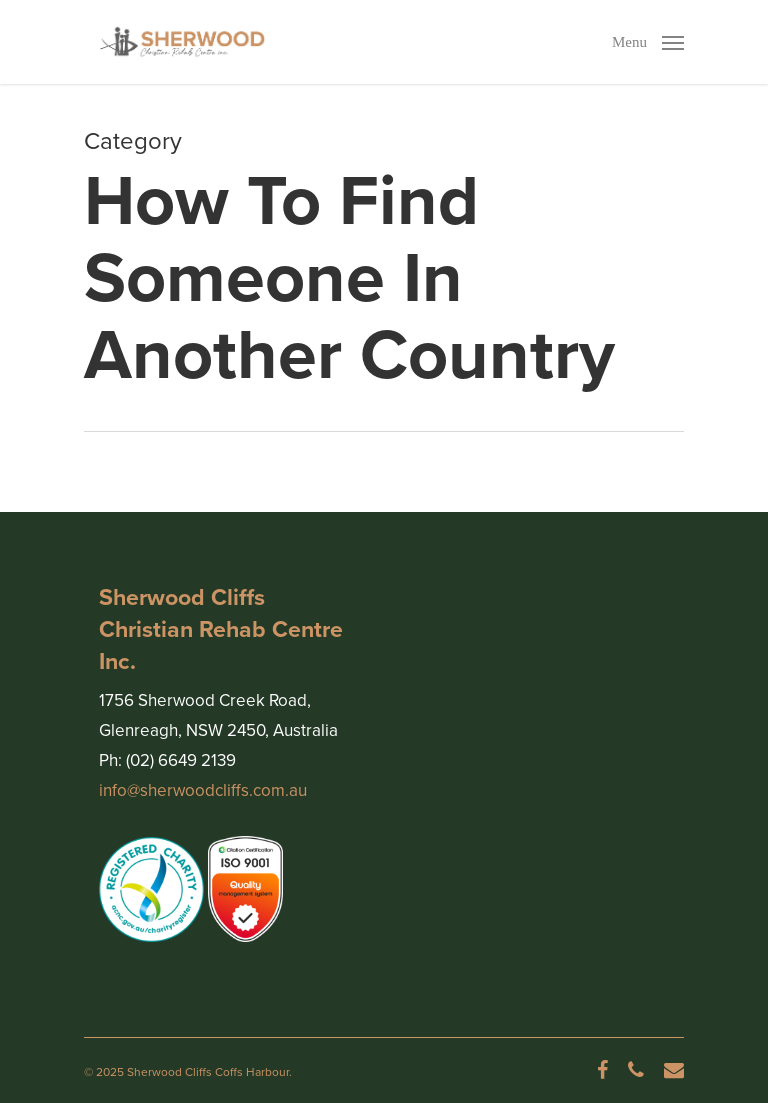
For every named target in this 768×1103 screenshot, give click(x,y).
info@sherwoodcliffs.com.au (203, 790)
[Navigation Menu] (648, 40)
